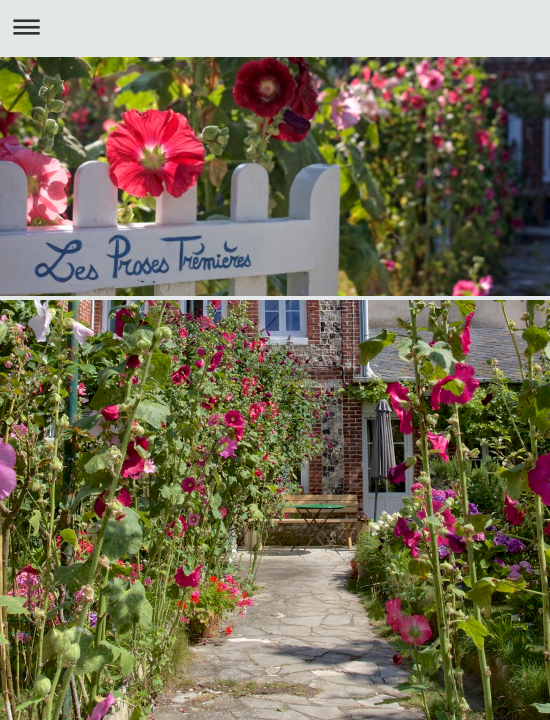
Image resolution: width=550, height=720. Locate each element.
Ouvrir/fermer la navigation (275, 26)
